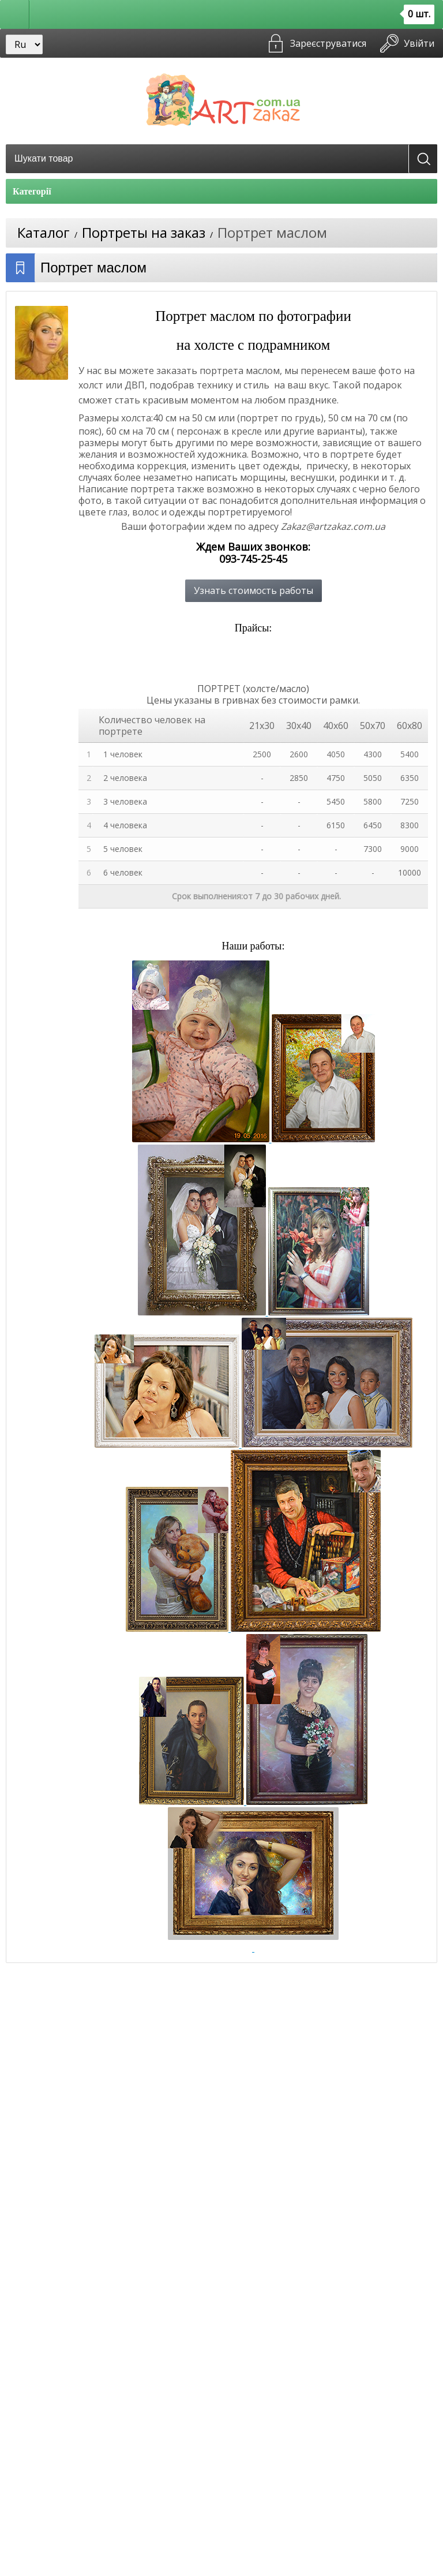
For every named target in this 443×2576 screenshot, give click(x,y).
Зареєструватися (328, 43)
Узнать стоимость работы (253, 590)
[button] (14, 14)
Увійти (419, 43)
